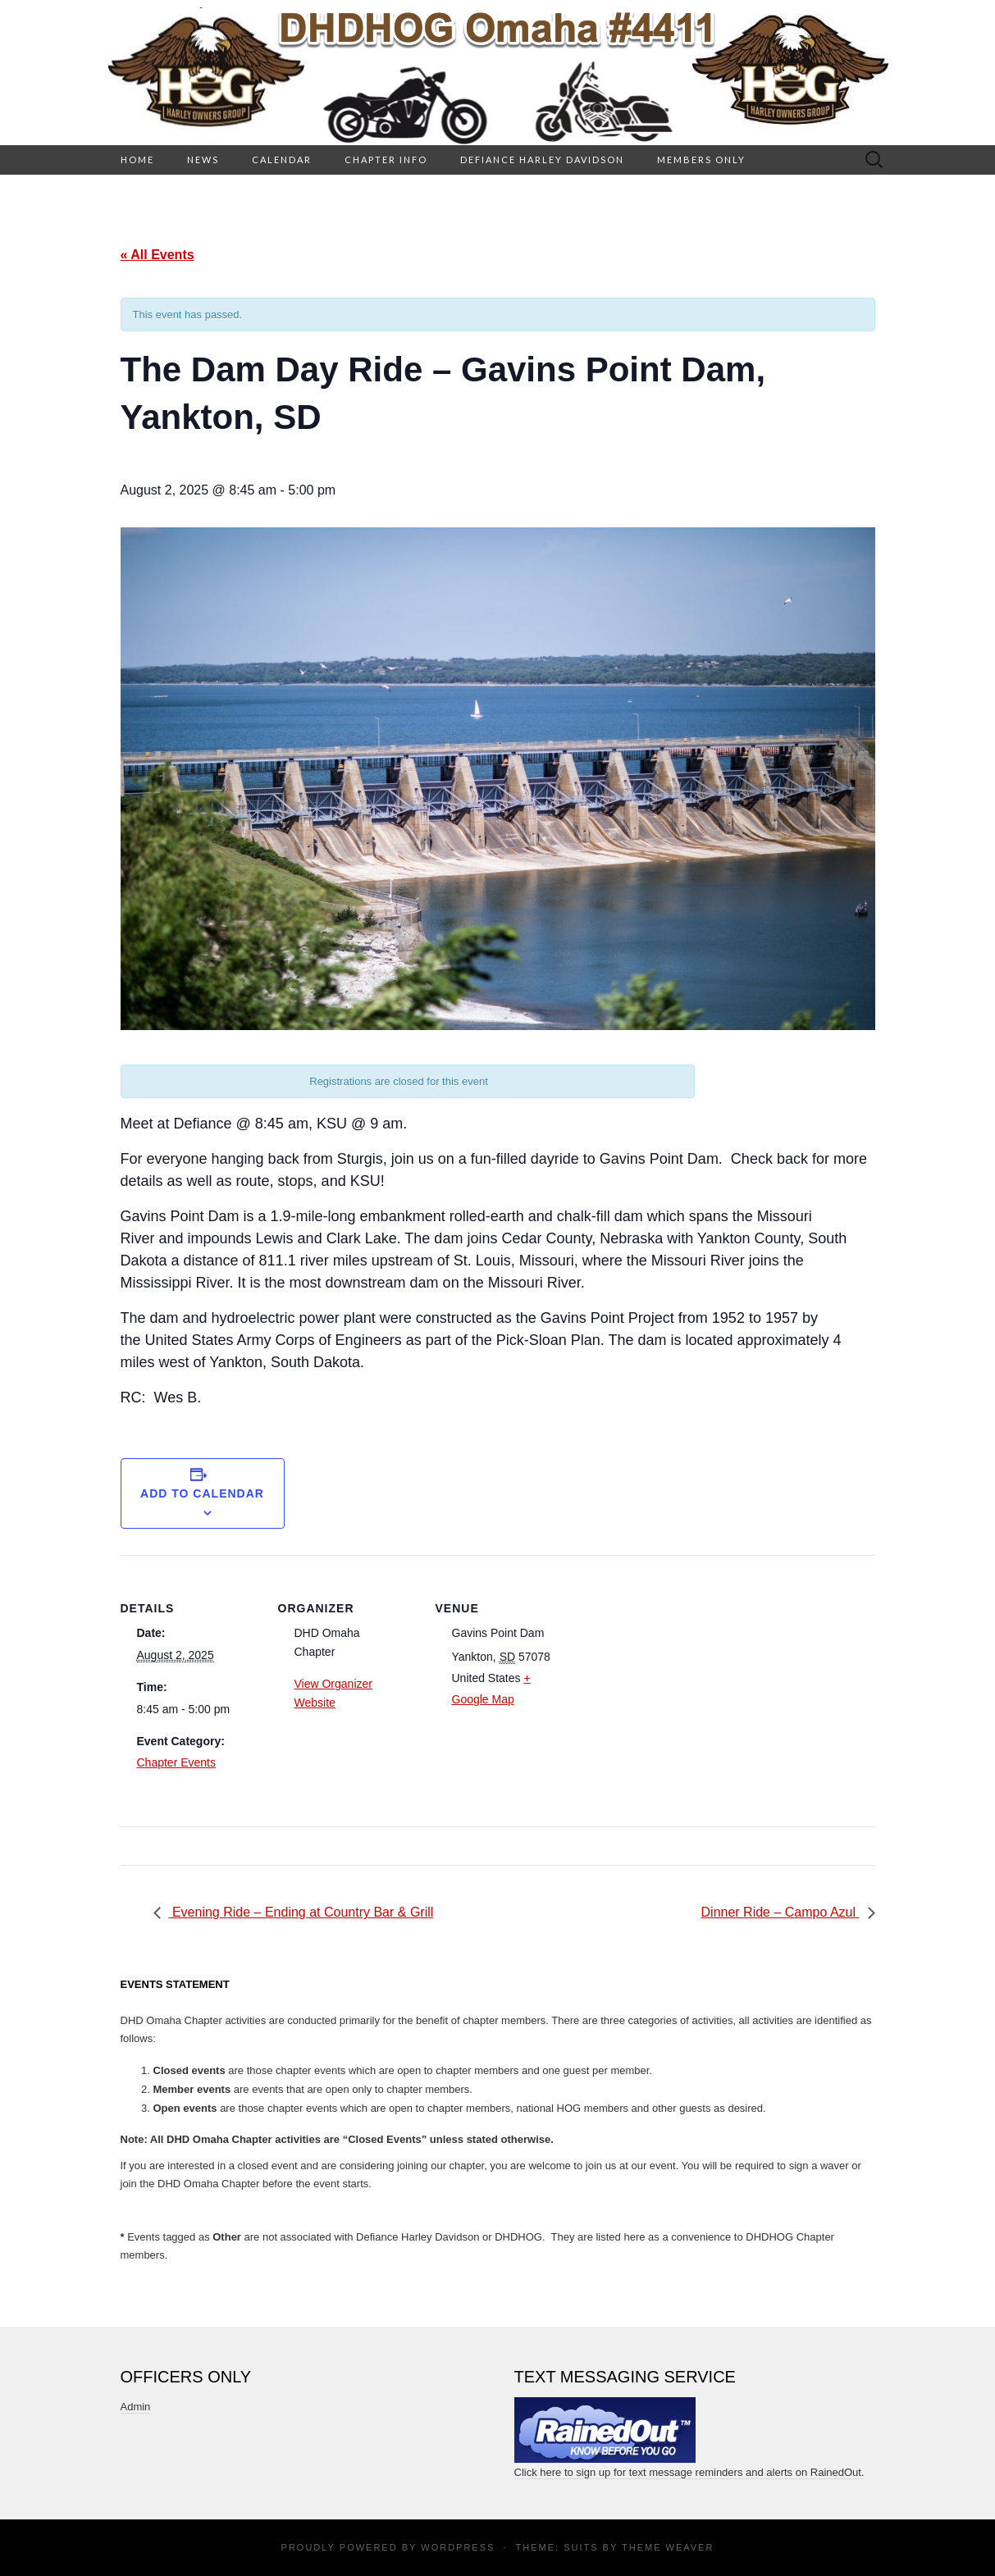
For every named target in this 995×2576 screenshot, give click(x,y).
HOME (137, 159)
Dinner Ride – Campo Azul (780, 1912)
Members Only (701, 159)
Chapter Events (177, 1762)
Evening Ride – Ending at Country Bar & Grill (301, 1912)
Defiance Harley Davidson (542, 159)
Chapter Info (386, 159)
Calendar (282, 159)
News (203, 159)
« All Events (157, 255)
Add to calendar (202, 1493)
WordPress (458, 2547)
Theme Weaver (668, 2547)
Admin (136, 2406)
